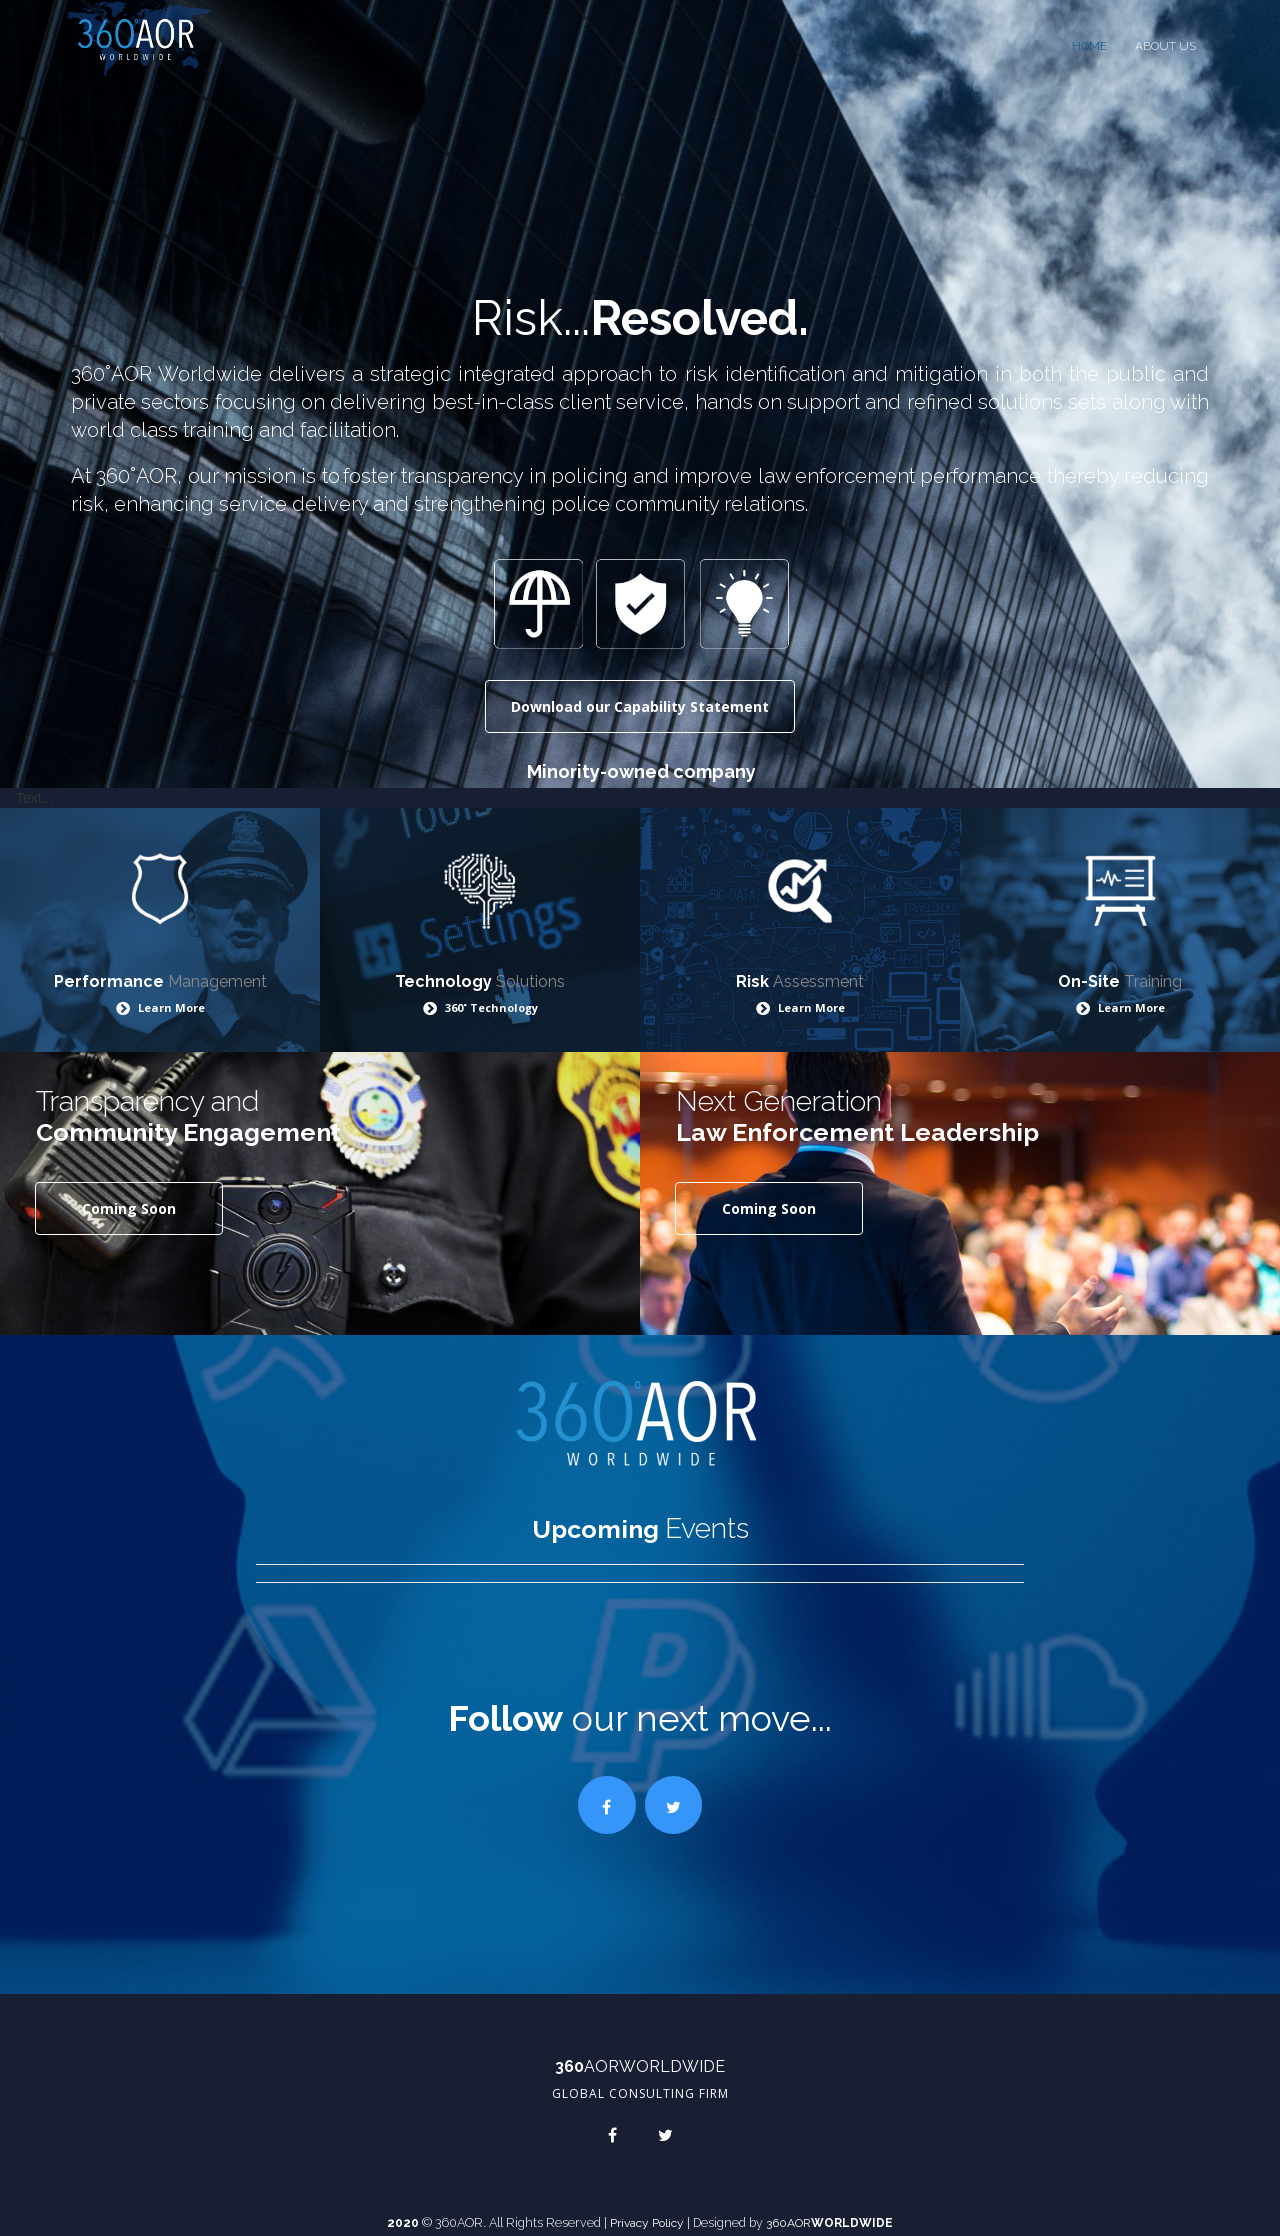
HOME (1089, 46)
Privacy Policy (640, 2212)
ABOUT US (1165, 46)
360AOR (780, 2212)
